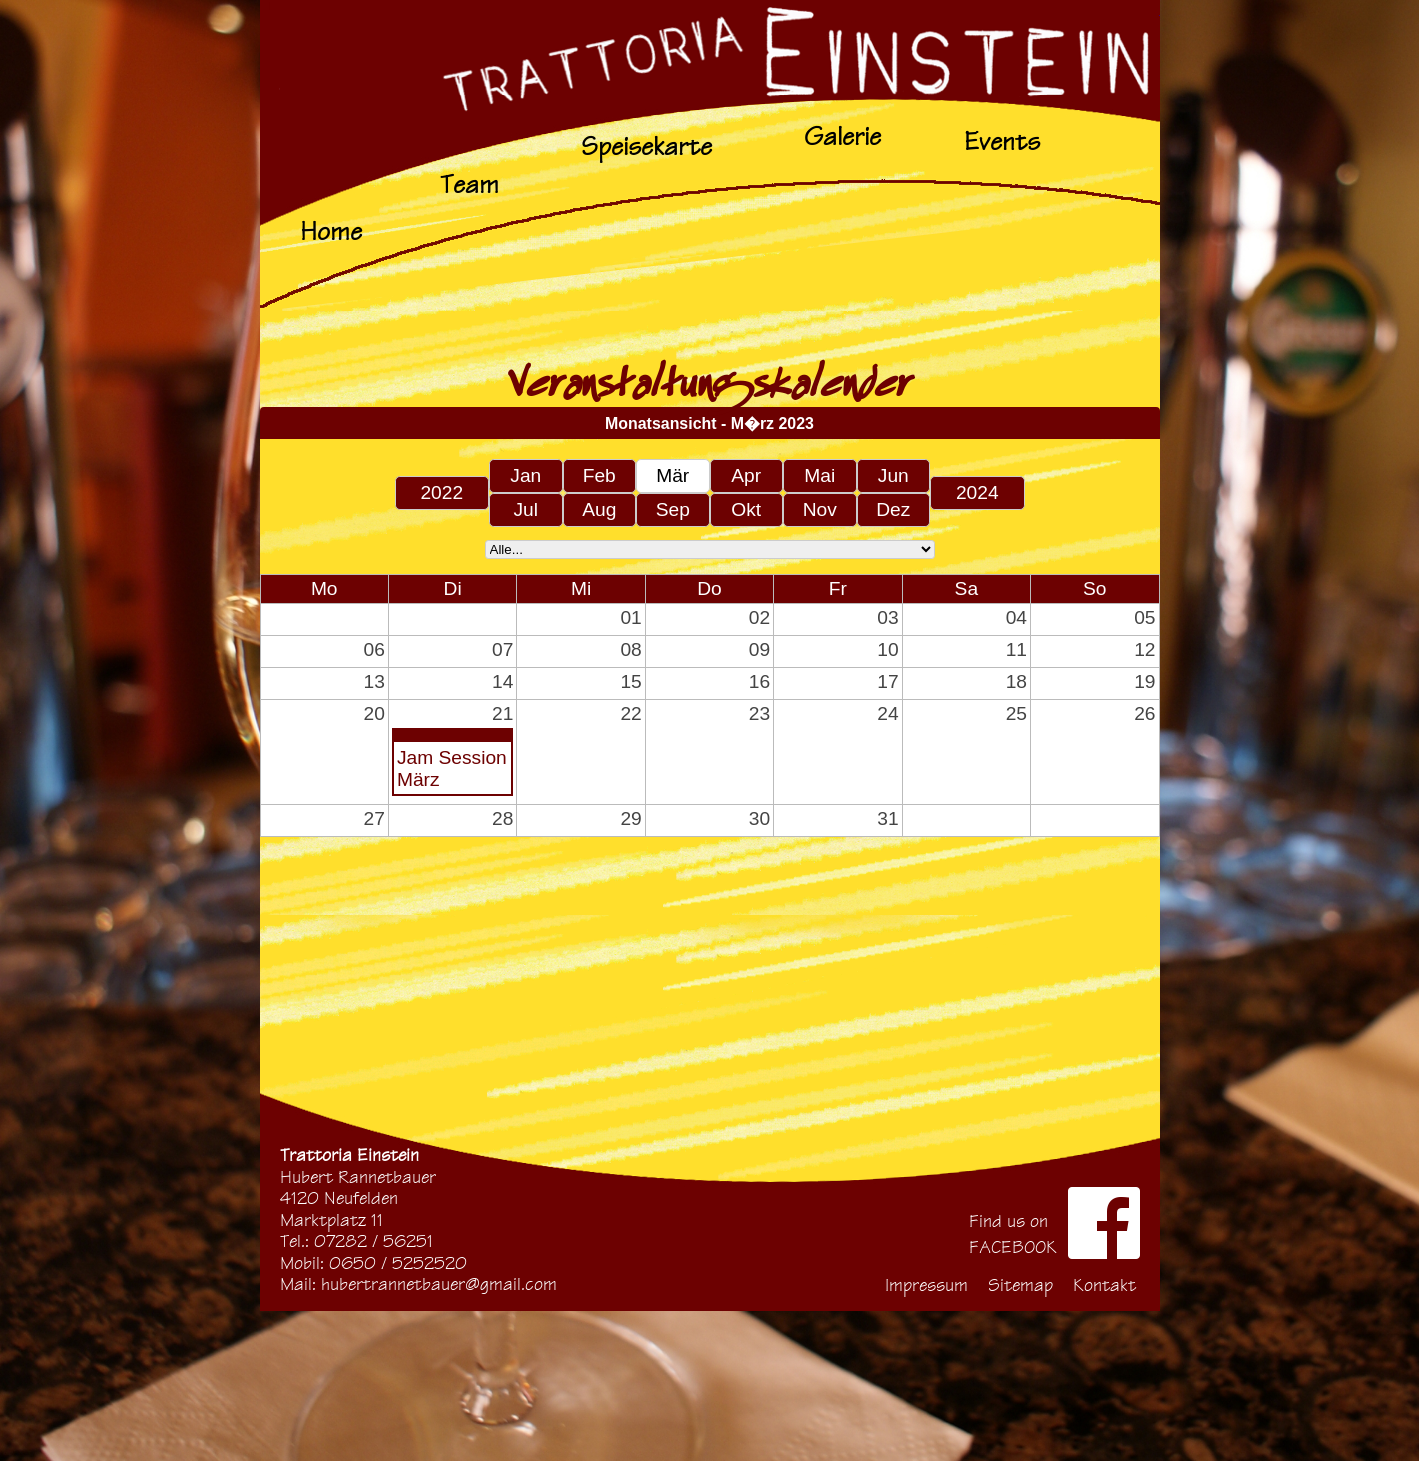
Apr (746, 475)
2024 (977, 492)
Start (710, 48)
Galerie (842, 136)
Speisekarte (646, 146)
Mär (672, 475)
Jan (525, 475)
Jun (893, 475)
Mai (819, 475)
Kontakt (1104, 1285)
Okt (746, 509)
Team (469, 184)
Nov (820, 509)
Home (331, 231)
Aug (599, 509)
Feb (599, 475)
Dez (893, 509)
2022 (441, 492)
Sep (673, 509)
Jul (525, 509)
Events (1002, 141)
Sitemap (1020, 1285)
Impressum (926, 1285)
